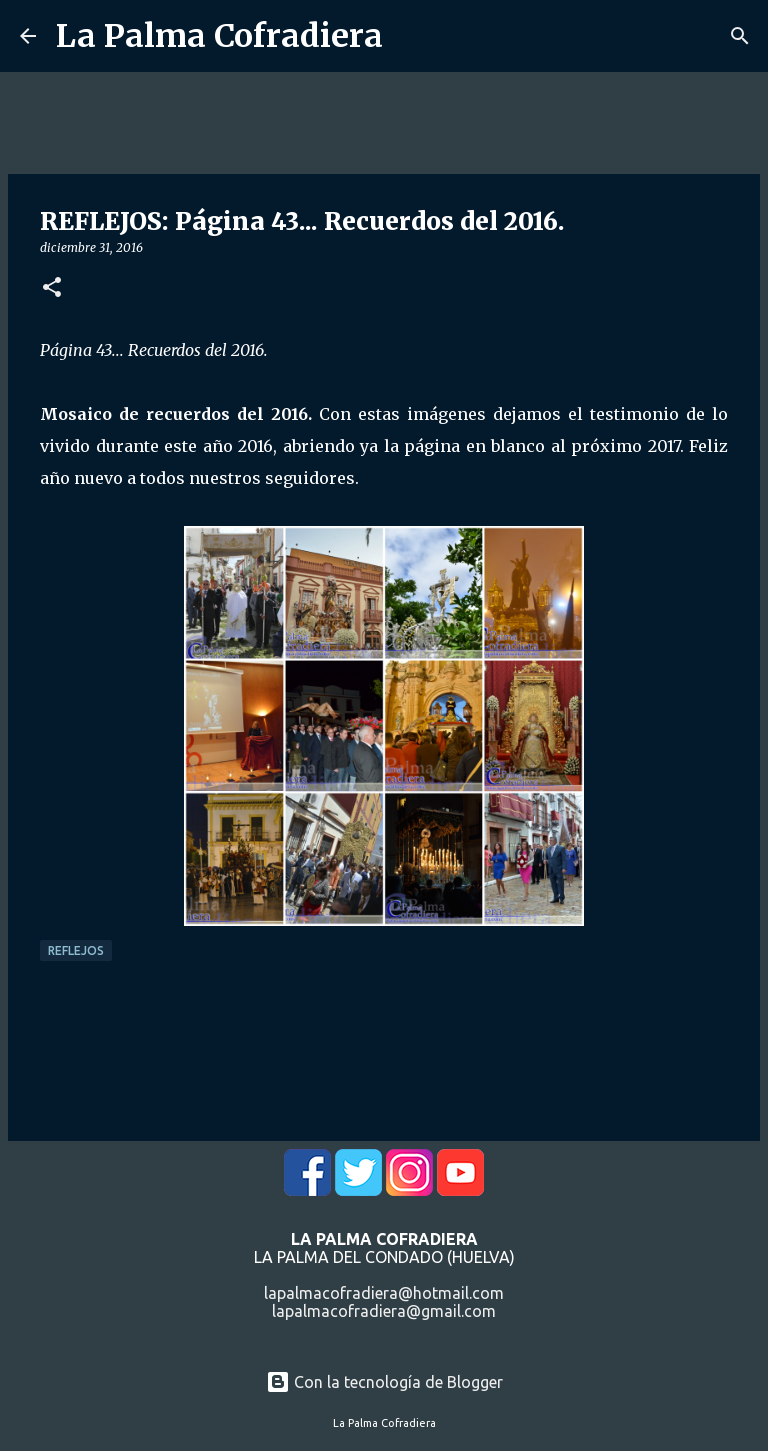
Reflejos (76, 950)
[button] (52, 288)
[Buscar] (740, 36)
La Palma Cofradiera (219, 36)
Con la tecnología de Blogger (384, 1382)
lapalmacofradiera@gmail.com (384, 1311)
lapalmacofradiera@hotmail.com (384, 1293)
